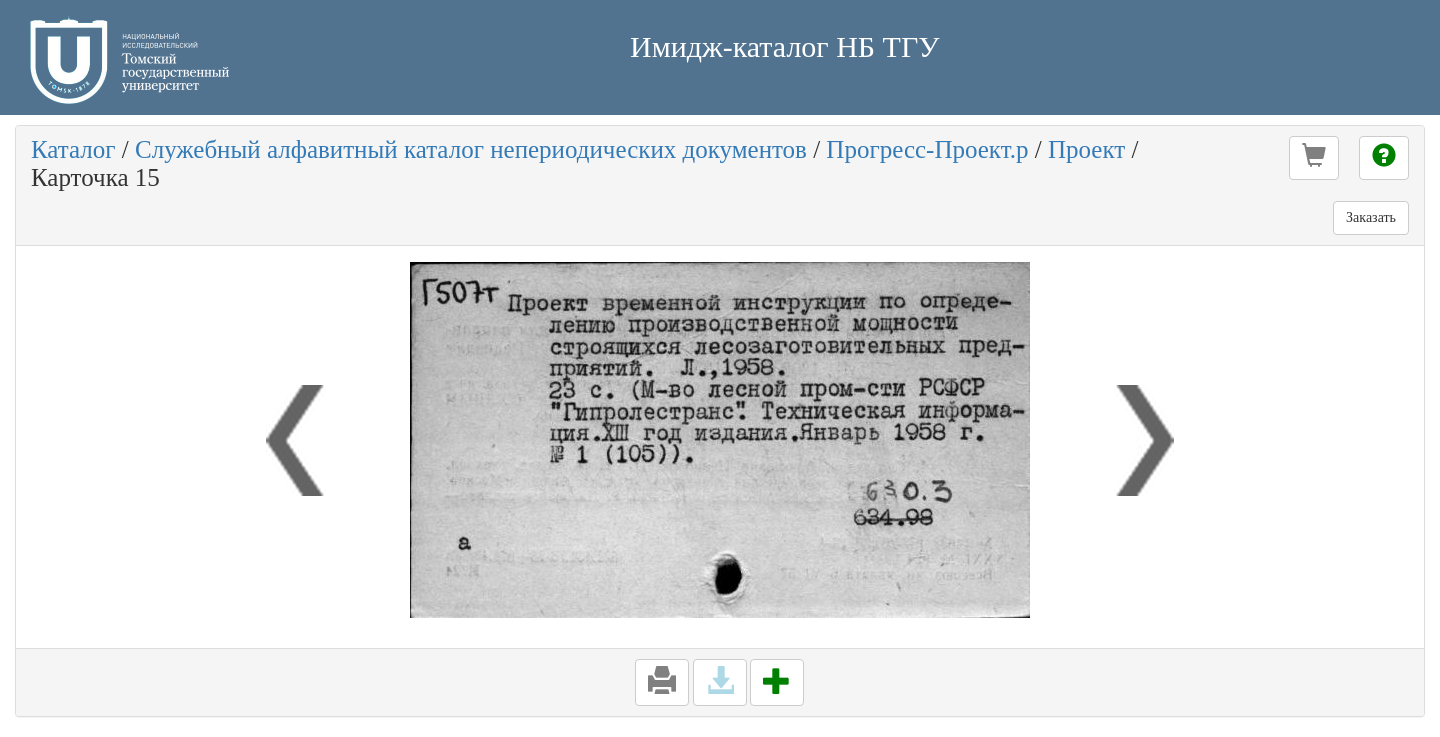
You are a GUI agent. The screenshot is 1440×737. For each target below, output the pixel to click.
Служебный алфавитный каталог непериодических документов (471, 149)
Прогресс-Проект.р (927, 149)
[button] (1314, 158)
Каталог (73, 149)
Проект (1086, 149)
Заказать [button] (1371, 217)
